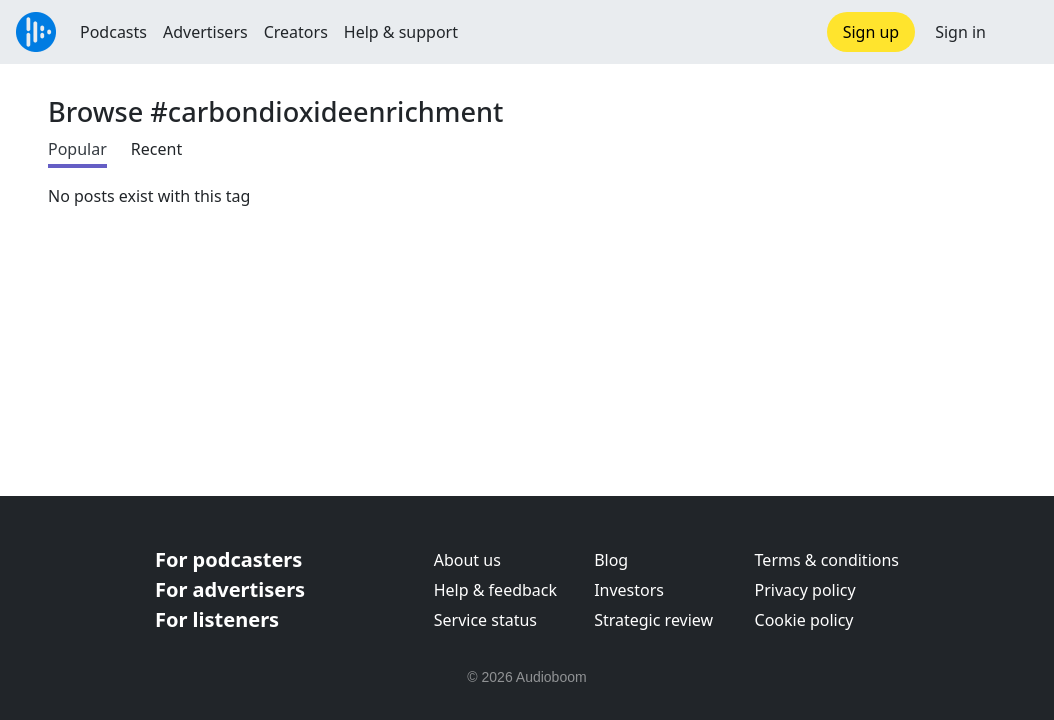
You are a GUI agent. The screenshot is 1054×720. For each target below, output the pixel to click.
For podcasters (228, 559)
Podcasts (113, 32)
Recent (156, 149)
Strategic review (653, 620)
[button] (1020, 32)
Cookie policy (804, 620)
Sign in (960, 32)
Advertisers (205, 32)
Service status (485, 620)
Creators (296, 32)
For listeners (217, 619)
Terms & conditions (827, 560)
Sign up (871, 32)
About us (467, 560)
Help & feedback (495, 590)
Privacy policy (805, 590)
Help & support (401, 32)
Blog (611, 560)
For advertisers (230, 589)
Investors (629, 590)
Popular (77, 149)
